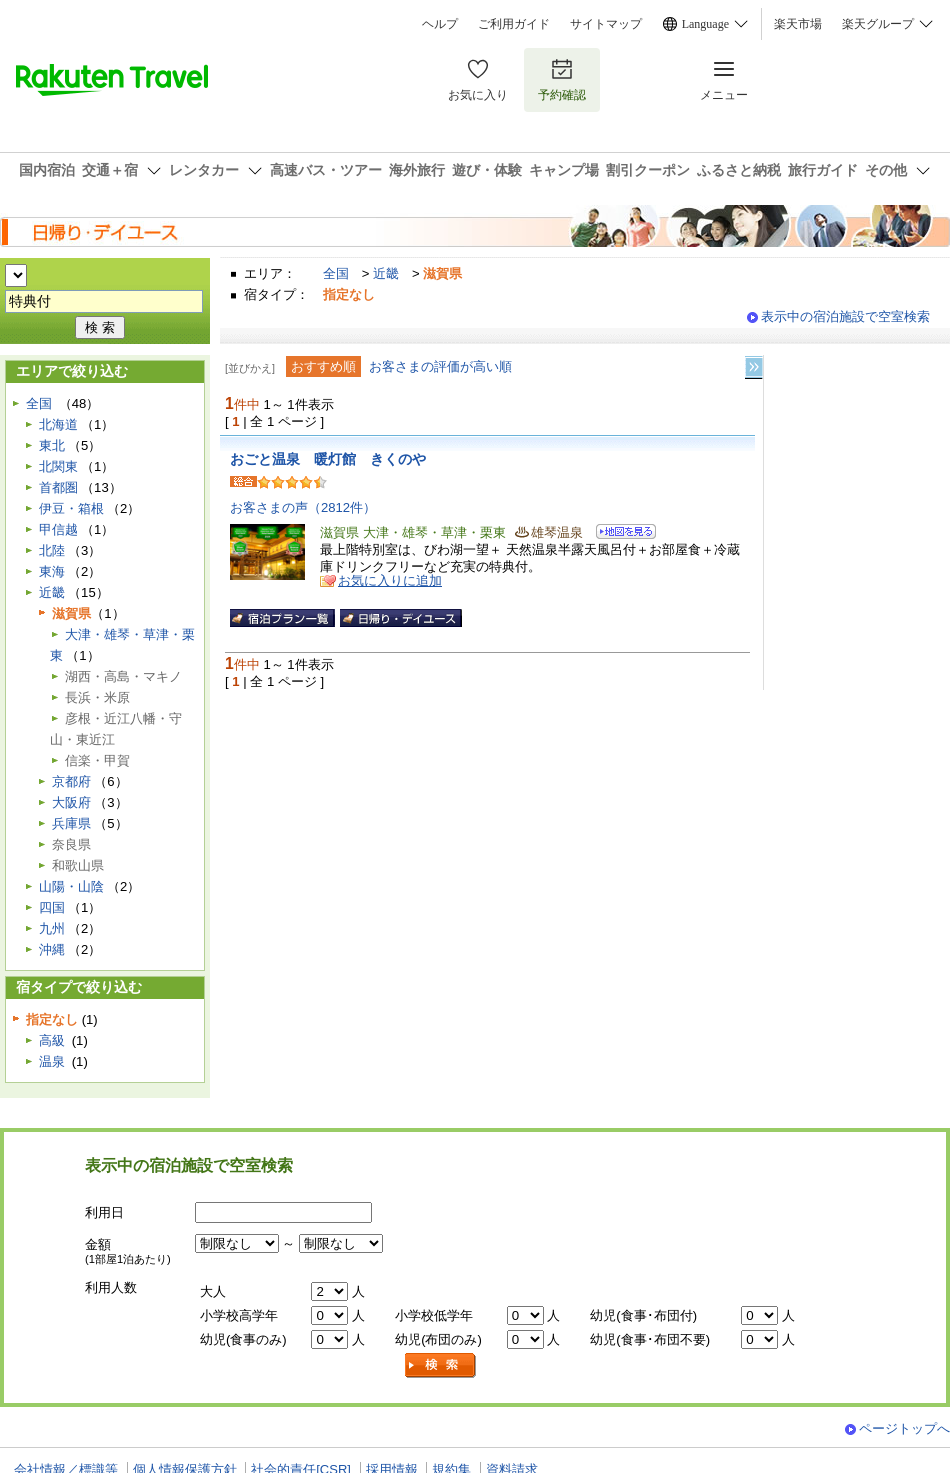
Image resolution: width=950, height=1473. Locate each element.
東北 (52, 445)
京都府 (71, 781)
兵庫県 (71, 823)
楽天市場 (798, 24)
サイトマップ (606, 24)
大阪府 (71, 802)
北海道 (58, 424)
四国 (52, 907)
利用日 (104, 1212)
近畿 (386, 273)
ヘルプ (440, 24)
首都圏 (58, 487)
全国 (336, 273)
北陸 (52, 550)
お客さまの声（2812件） (303, 507)
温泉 (52, 1061)
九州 (52, 928)
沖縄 (52, 949)
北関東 (58, 466)
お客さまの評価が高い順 (440, 366)
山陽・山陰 (71, 886)
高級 (52, 1040)
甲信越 (58, 529)
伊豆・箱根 (71, 508)
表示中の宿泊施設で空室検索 (845, 316)
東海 (52, 571)
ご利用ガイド (514, 24)
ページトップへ (904, 1428)
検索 (441, 1365)
